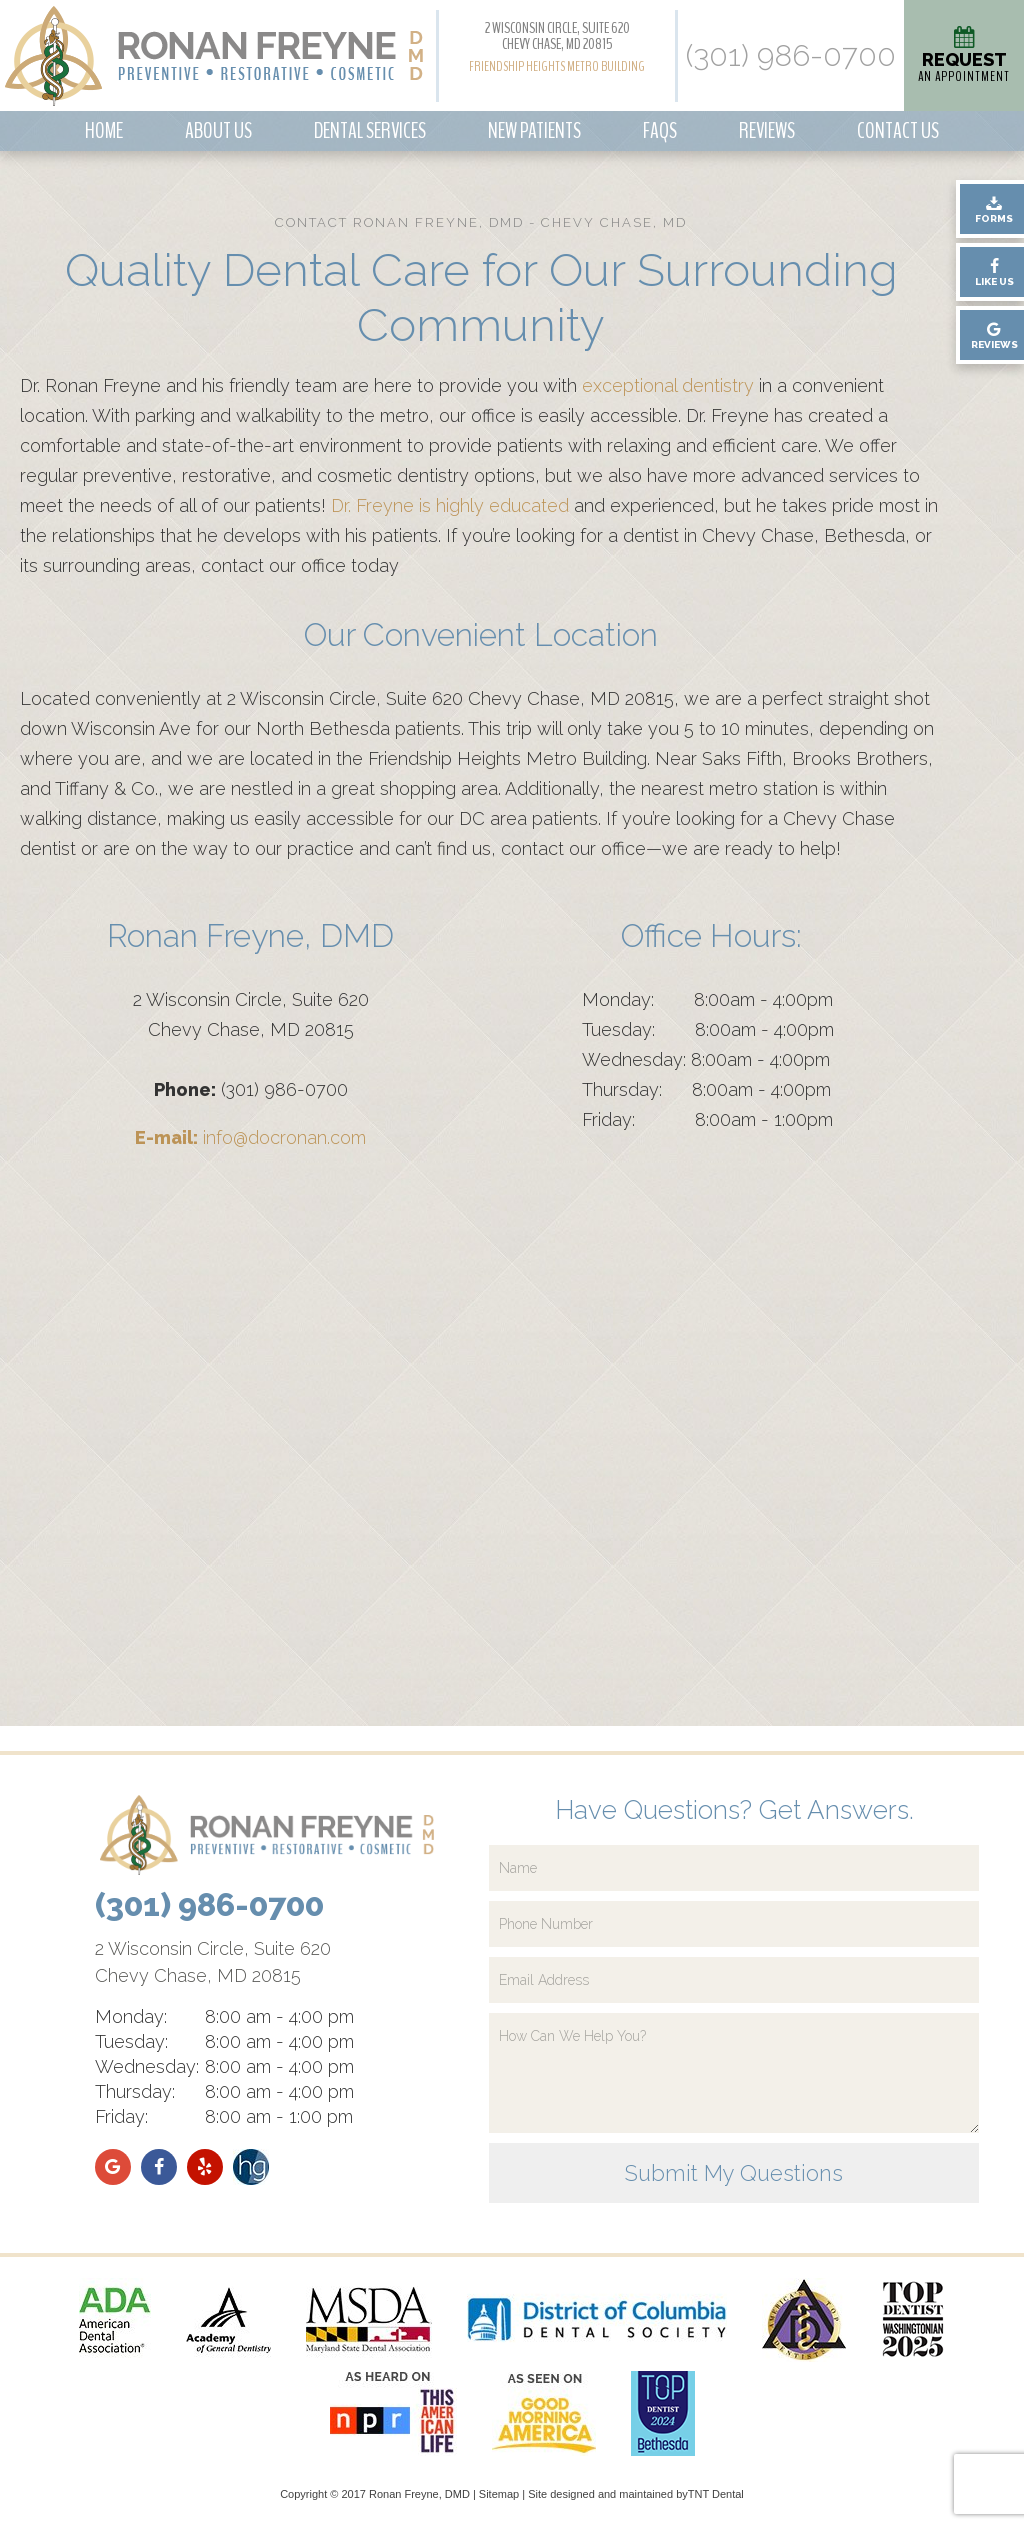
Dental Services (370, 131)
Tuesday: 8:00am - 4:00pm (708, 1029)
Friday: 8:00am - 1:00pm (707, 1119)
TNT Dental (716, 2494)
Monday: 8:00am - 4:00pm (707, 999)
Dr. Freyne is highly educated (450, 505)
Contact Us (898, 131)
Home (104, 131)
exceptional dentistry (668, 385)
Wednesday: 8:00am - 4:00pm (706, 1059)
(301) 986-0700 (791, 56)
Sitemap (499, 2494)
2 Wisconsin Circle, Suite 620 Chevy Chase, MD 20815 (557, 36)
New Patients (534, 131)
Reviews (767, 131)
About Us (218, 131)
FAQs (660, 131)
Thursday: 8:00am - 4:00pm (706, 1089)
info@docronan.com (250, 1137)
